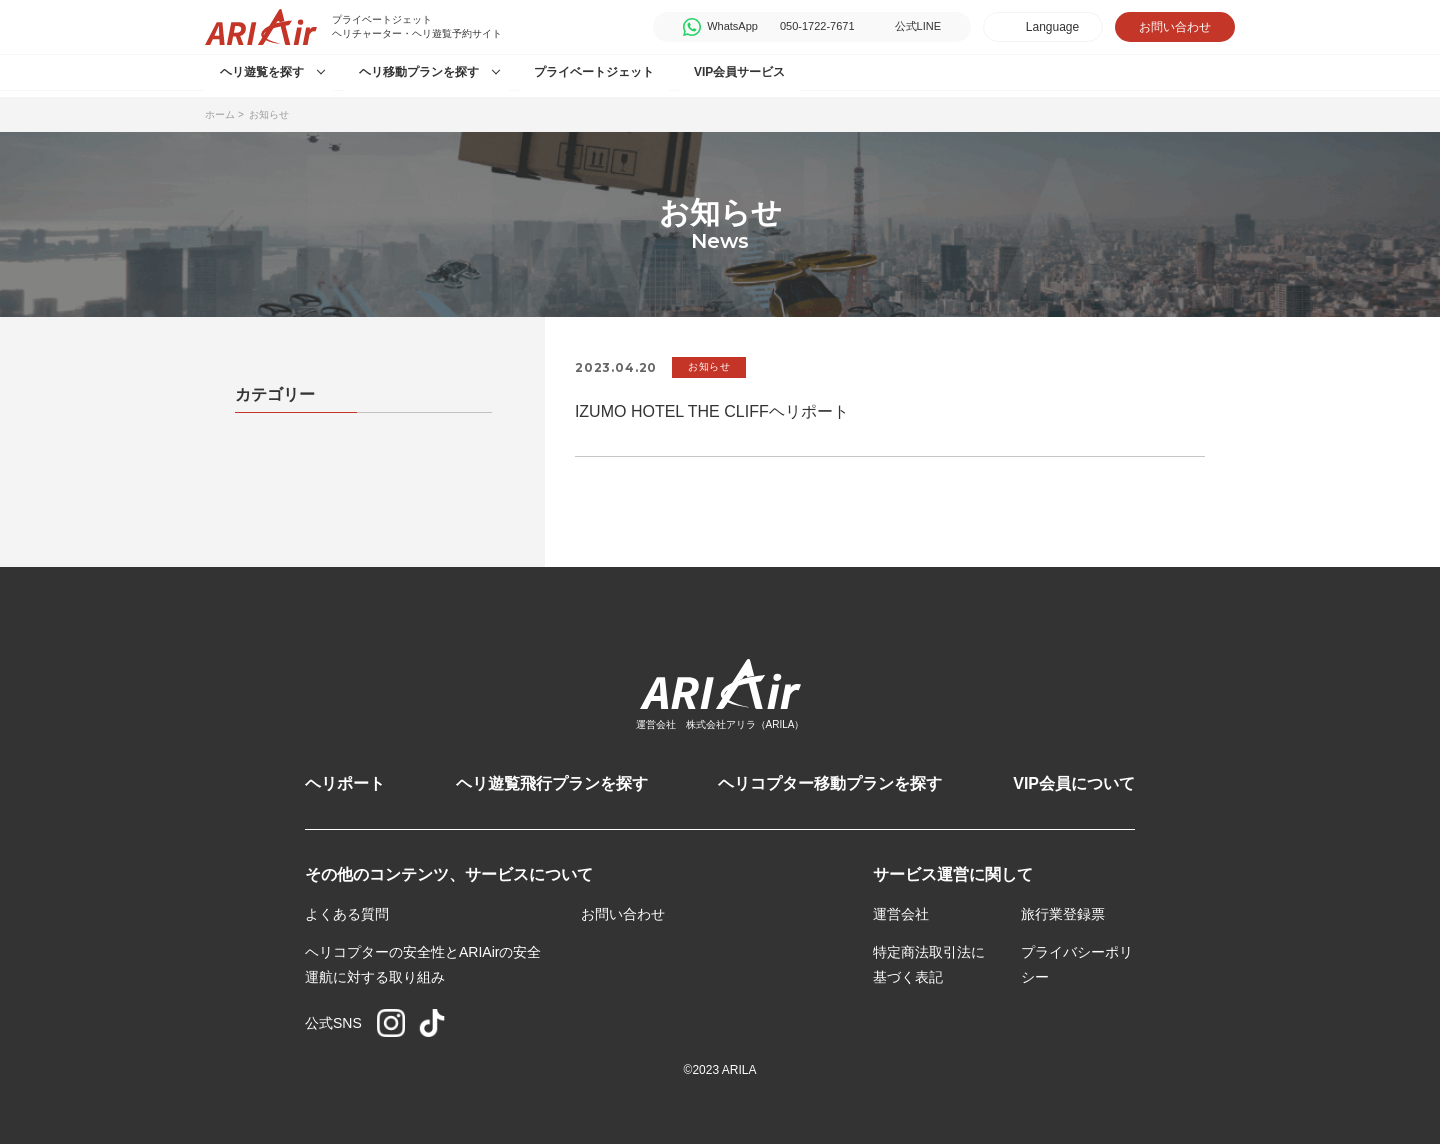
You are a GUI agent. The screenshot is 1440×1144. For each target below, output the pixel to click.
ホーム (220, 114)
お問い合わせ (1175, 27)
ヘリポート (345, 783)
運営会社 (901, 914)
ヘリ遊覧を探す (262, 72)
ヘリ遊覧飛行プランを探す (552, 783)
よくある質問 (347, 914)
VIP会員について (1074, 783)
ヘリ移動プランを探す (419, 72)
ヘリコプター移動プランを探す (830, 783)
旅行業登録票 (1063, 914)
